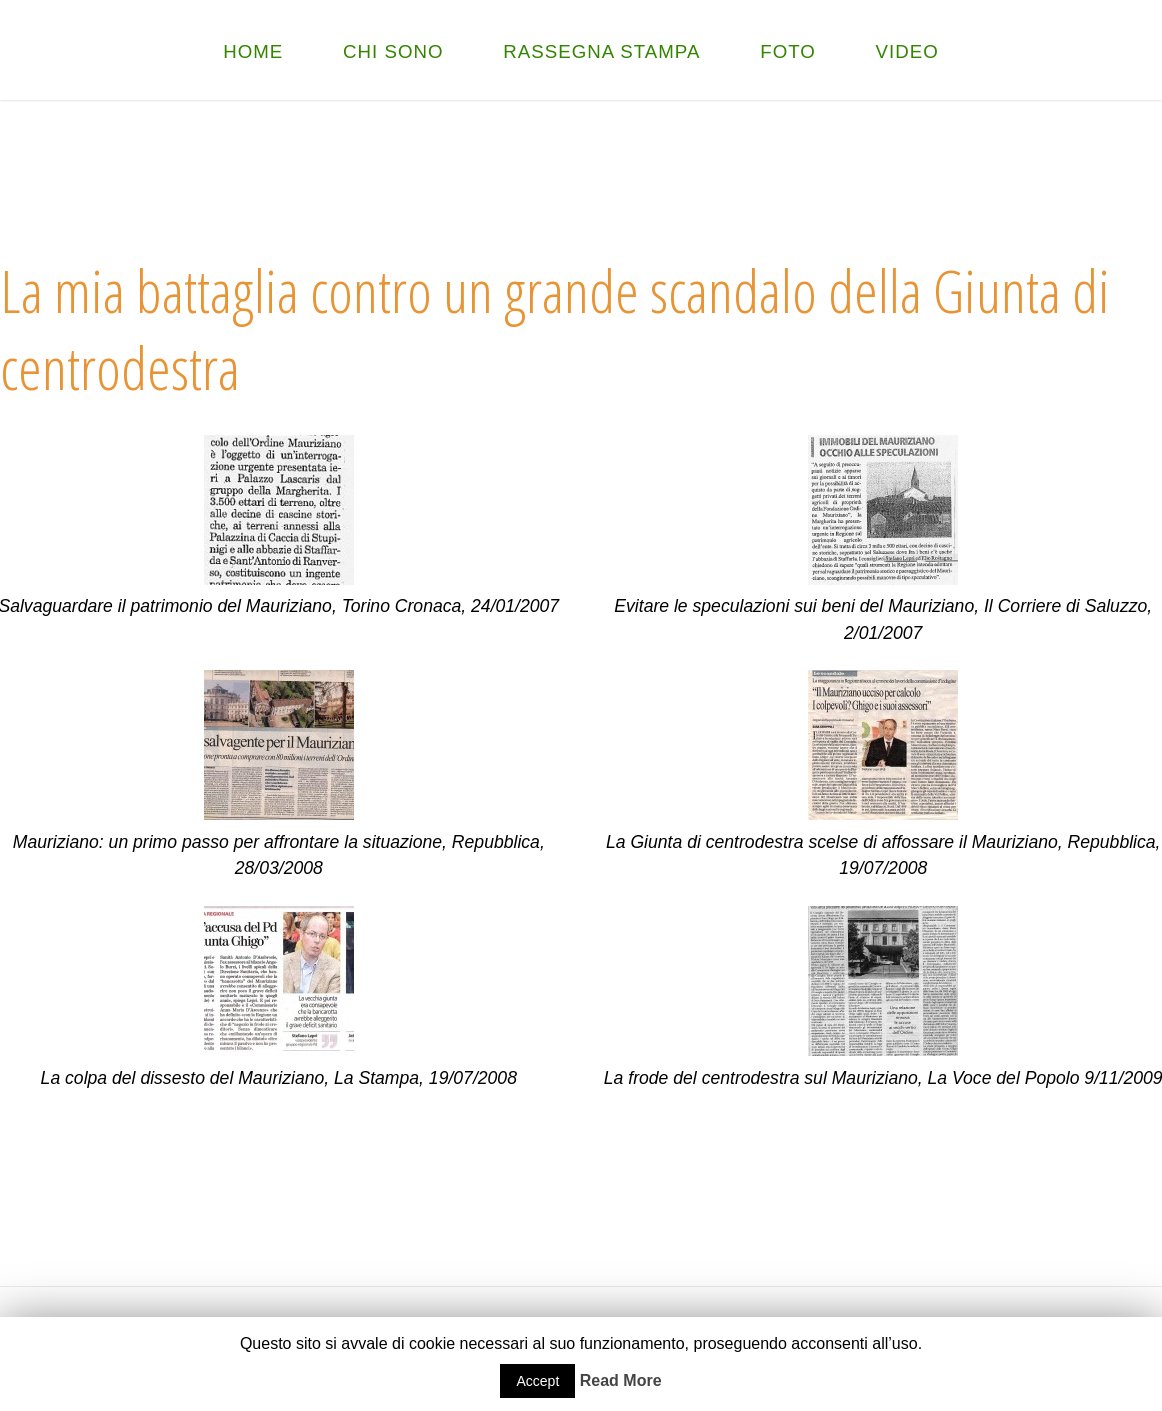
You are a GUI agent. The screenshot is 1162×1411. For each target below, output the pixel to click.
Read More (621, 1380)
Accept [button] (537, 1381)
